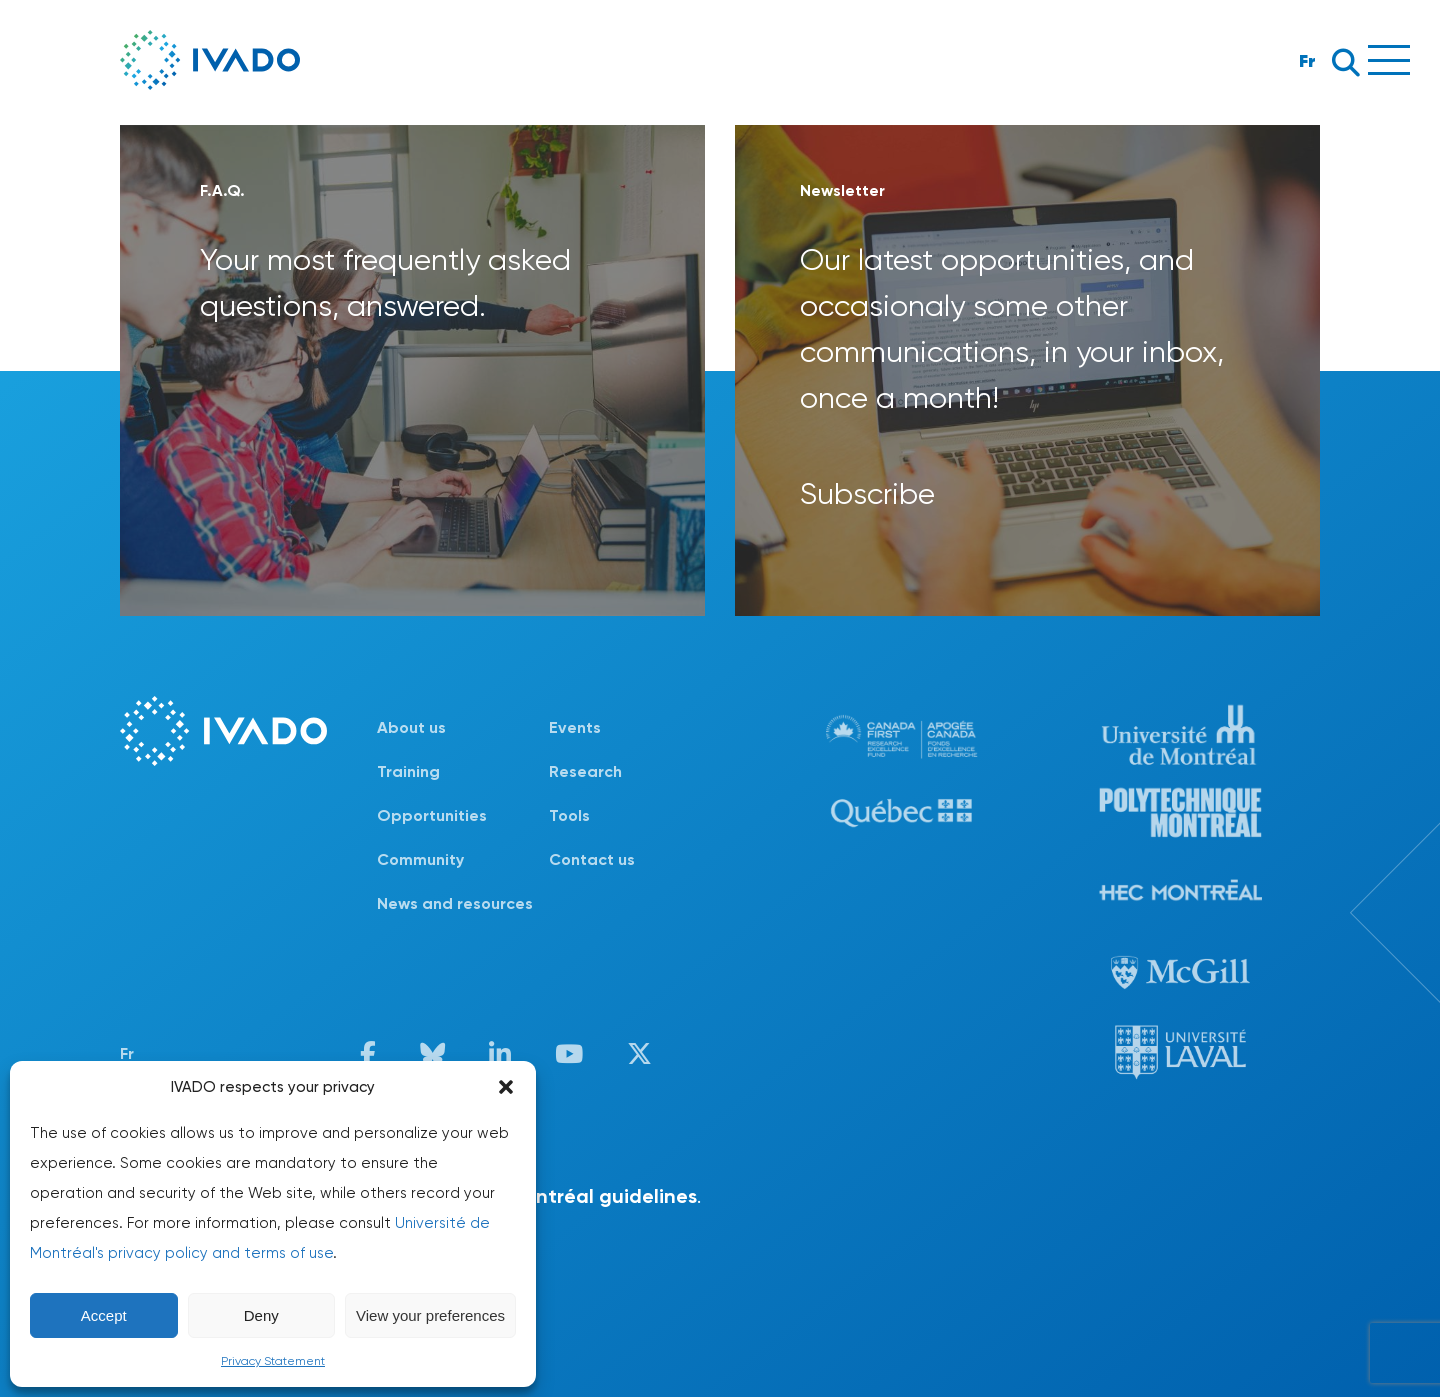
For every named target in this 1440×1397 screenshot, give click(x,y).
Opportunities (432, 815)
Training (408, 771)
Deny (261, 1315)
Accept (104, 1315)
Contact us (592, 859)
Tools (569, 815)
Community (420, 859)
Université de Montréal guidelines (537, 1196)
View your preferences (430, 1315)
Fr (1307, 60)
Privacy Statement (273, 1361)
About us (411, 727)
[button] (506, 1087)
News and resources (455, 903)
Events (575, 727)
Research (585, 771)
